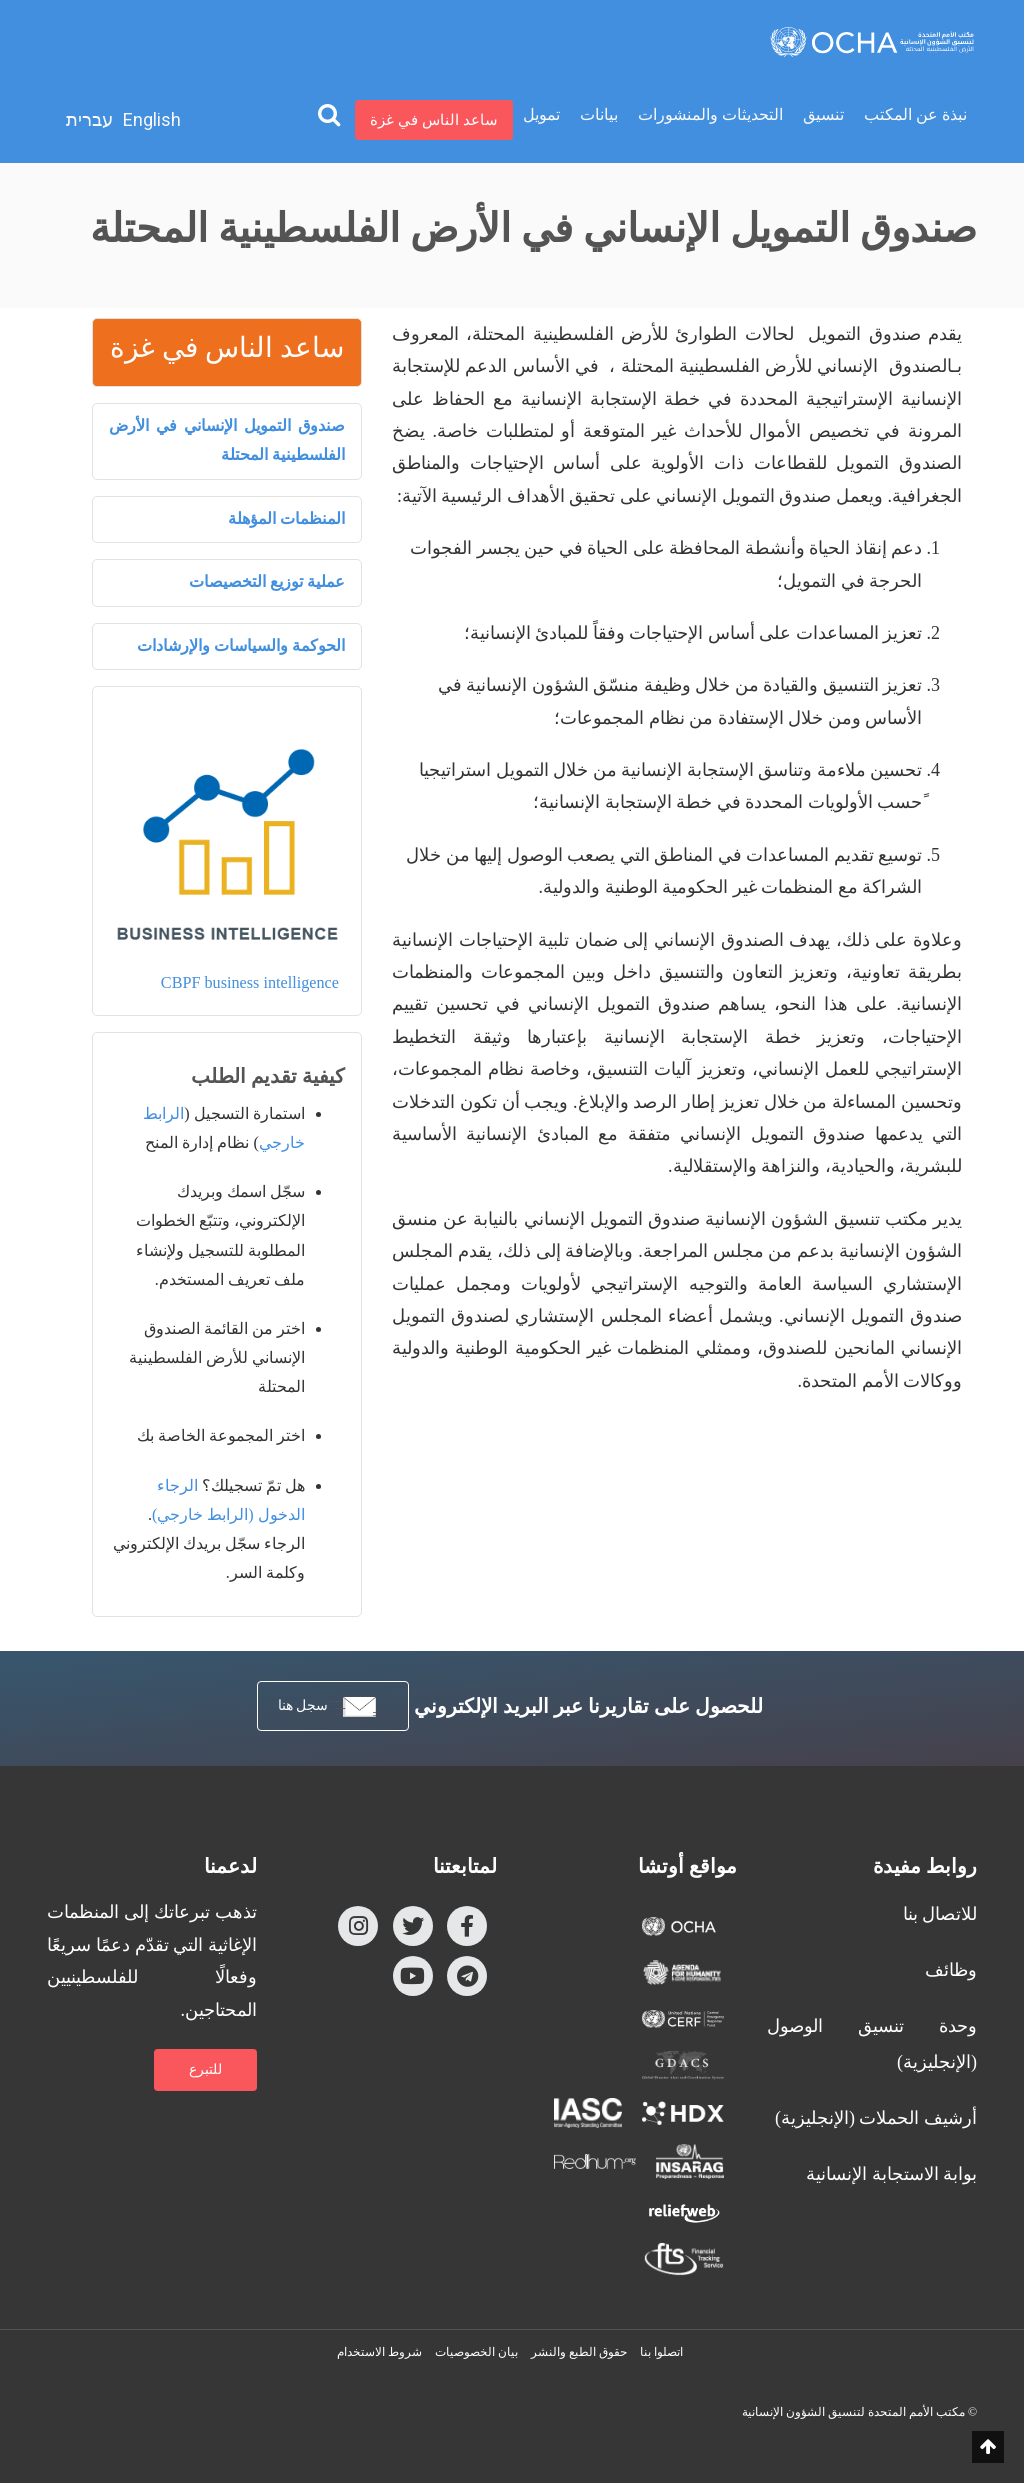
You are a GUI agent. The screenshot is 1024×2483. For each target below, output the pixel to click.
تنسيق (588, 40)
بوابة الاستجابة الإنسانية (891, 2174)
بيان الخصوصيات (476, 2352)
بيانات (369, 40)
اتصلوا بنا (661, 2352)
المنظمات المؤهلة (286, 519)
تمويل (313, 40)
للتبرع (205, 2069)
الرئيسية (953, 117)
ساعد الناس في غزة (206, 40)
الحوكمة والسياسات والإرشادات (241, 646)
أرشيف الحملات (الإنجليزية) (876, 2118)
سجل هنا (328, 1707)
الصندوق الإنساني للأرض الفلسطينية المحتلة (779, 117)
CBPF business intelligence (250, 983)
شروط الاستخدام (379, 2352)
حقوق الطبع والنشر (579, 2352)
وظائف (951, 1970)
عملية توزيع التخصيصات (267, 582)
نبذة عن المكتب (677, 40)
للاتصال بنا (940, 1914)
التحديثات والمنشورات (478, 40)
